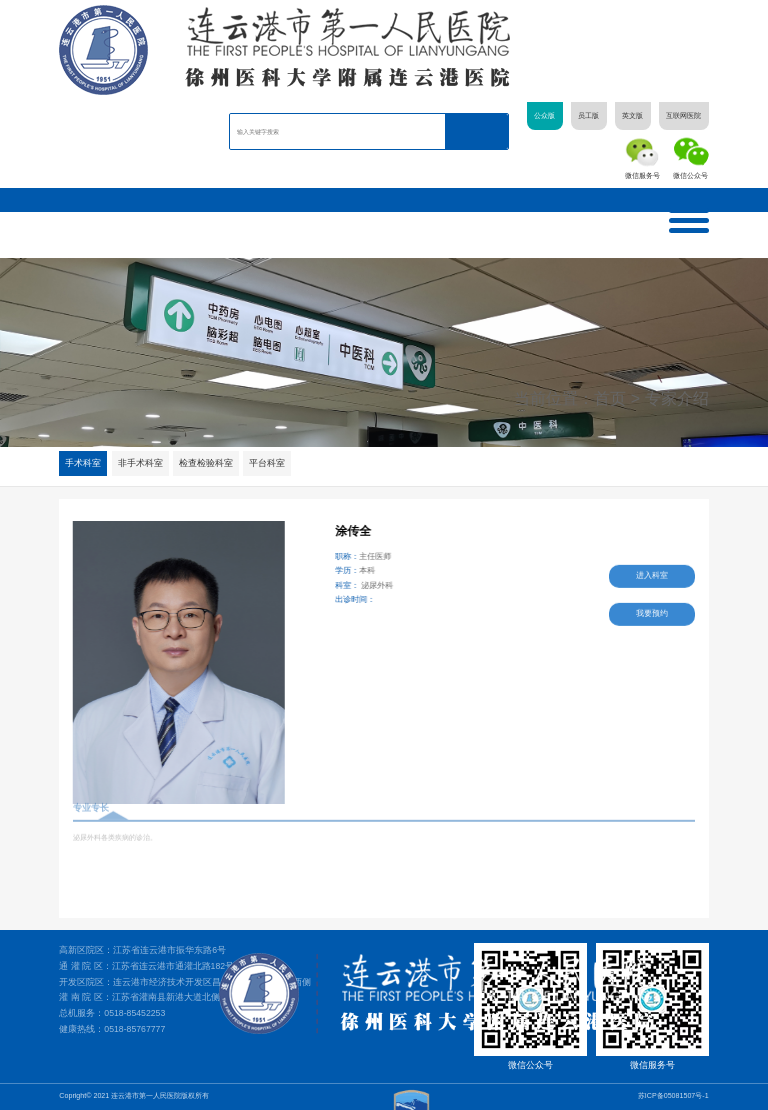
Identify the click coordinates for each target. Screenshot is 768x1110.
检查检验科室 (206, 463)
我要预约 (652, 612)
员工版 (588, 116)
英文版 (632, 116)
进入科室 (652, 574)
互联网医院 (683, 116)
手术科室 (83, 463)
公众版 (544, 116)
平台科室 (267, 463)
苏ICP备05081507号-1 (673, 1096)
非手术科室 (140, 463)
